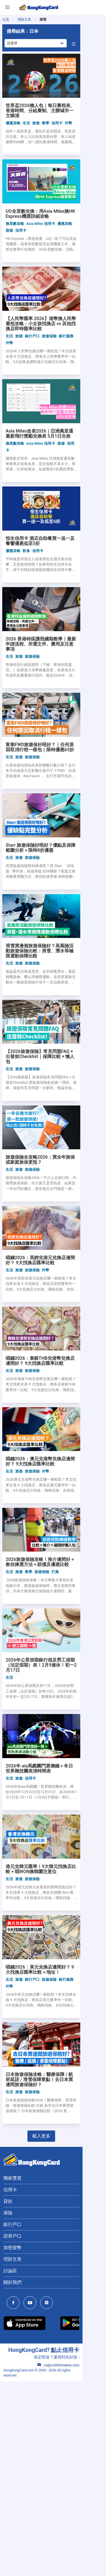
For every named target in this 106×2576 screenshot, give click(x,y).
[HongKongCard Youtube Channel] (31, 2503)
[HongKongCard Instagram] (48, 2503)
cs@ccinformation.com (81, 2565)
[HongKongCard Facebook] (14, 2503)
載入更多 (53, 2335)
